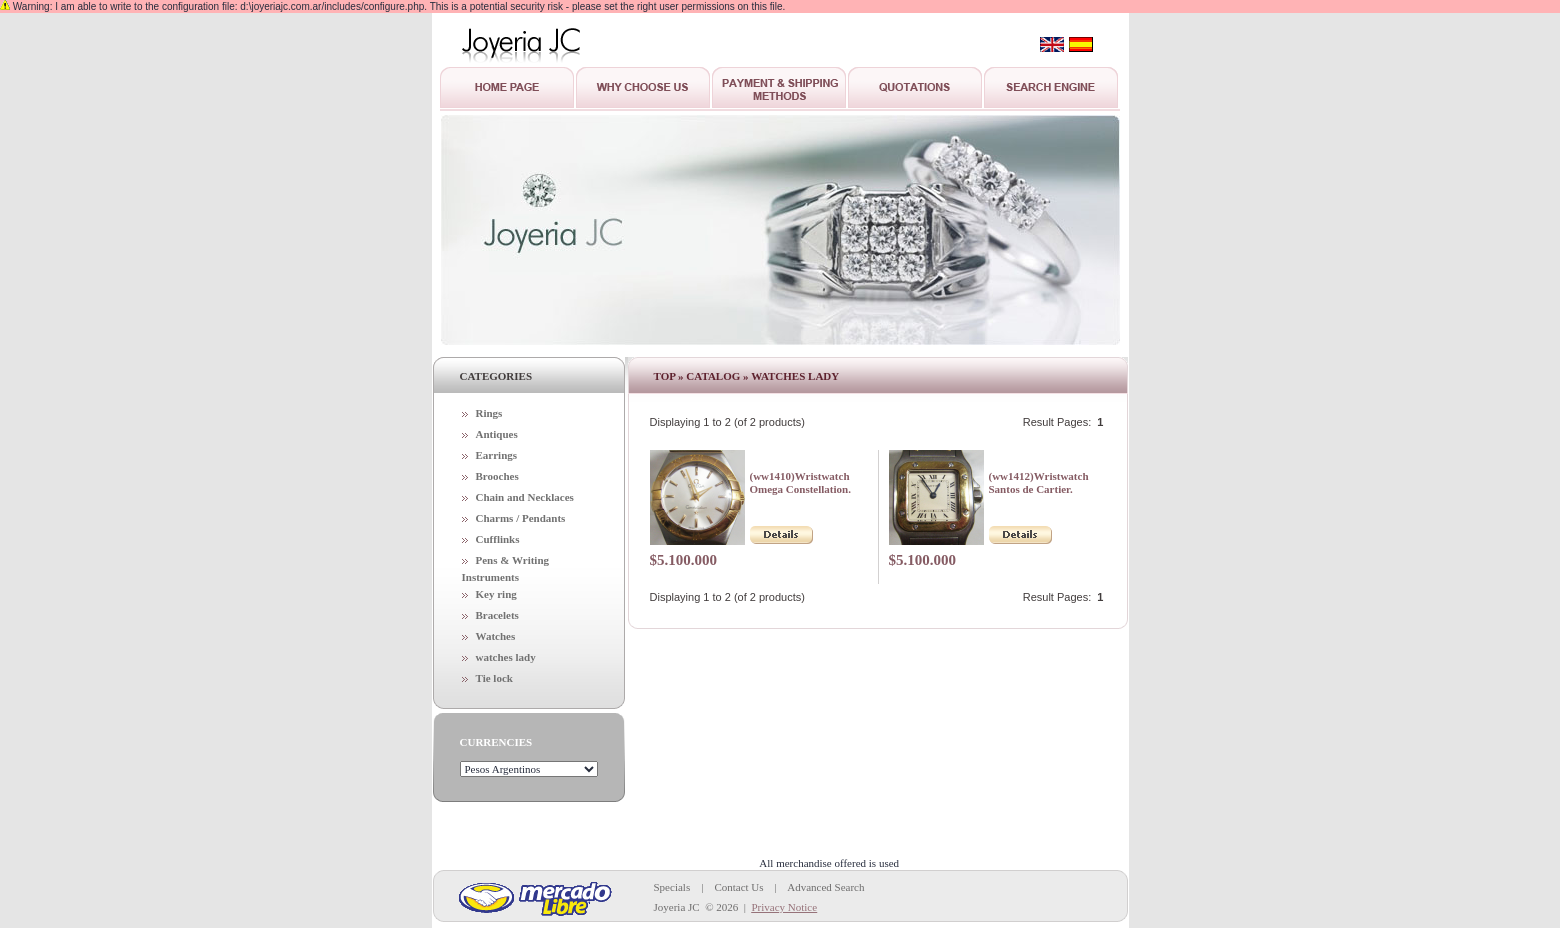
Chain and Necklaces (525, 497)
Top (665, 376)
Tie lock (494, 678)
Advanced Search (825, 887)
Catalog (713, 376)
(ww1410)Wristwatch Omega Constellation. (800, 482)
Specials (672, 887)
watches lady (506, 657)
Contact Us (738, 887)
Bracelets (497, 615)
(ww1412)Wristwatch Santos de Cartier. (1039, 482)
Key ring (496, 594)
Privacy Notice (784, 907)
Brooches (497, 476)
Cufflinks (498, 539)
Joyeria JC (677, 907)
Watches (496, 636)
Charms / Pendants (521, 518)
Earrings (497, 455)
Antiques (497, 434)
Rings (489, 413)
